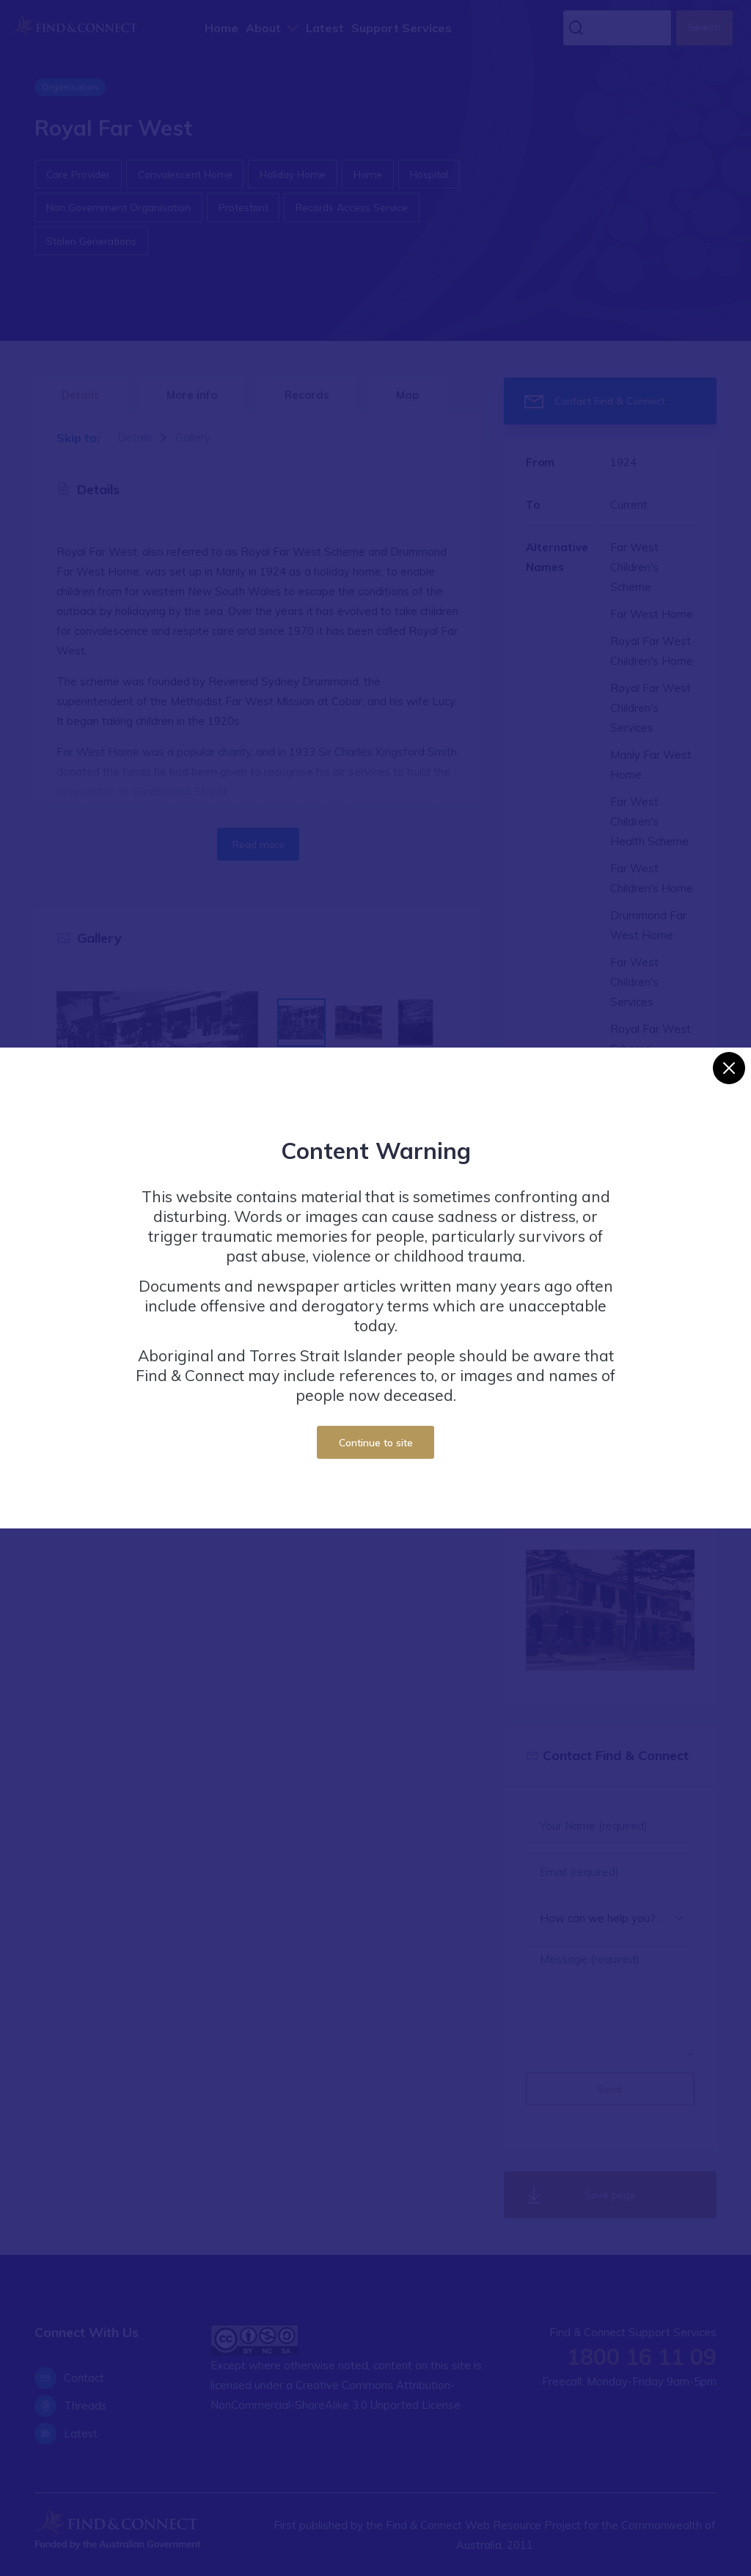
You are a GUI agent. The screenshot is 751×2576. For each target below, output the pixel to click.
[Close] (729, 1068)
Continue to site (376, 1442)
